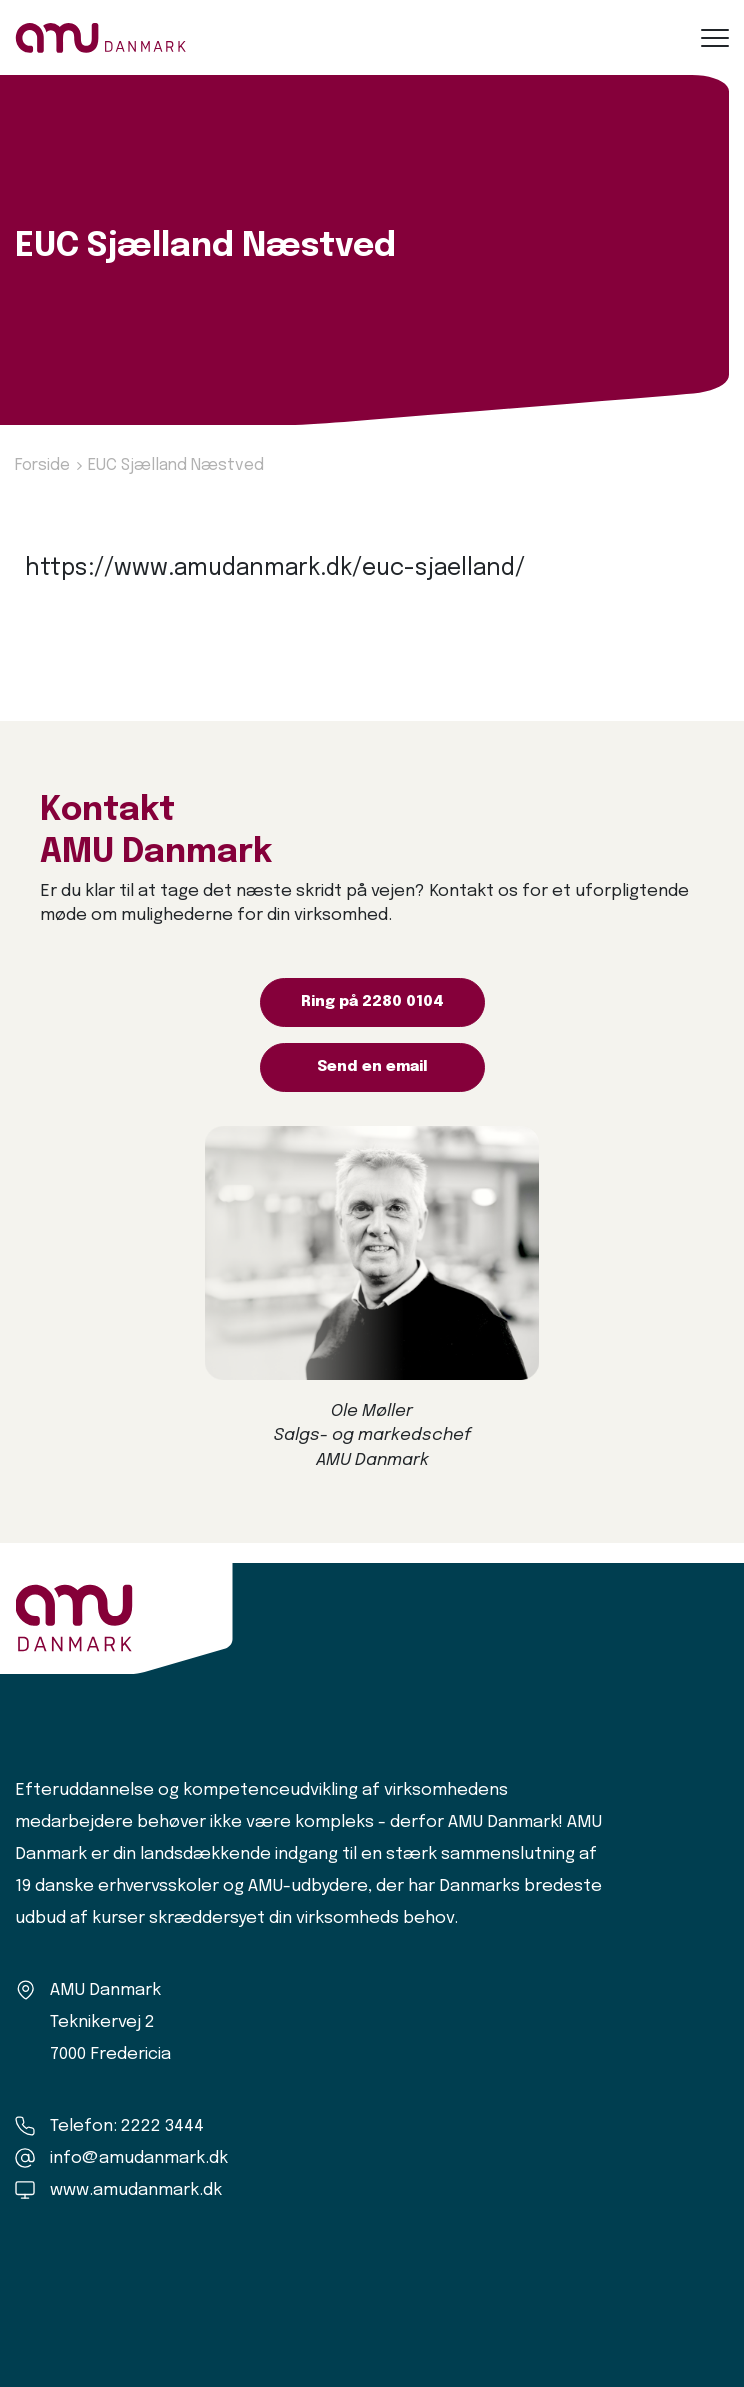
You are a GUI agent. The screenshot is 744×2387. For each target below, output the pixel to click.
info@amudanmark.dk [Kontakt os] (139, 2158)
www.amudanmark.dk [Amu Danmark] (136, 2190)
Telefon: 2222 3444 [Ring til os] (127, 2126)
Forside (42, 465)
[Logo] (101, 37)
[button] (715, 38)
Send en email (372, 1067)
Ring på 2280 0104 (372, 1002)
